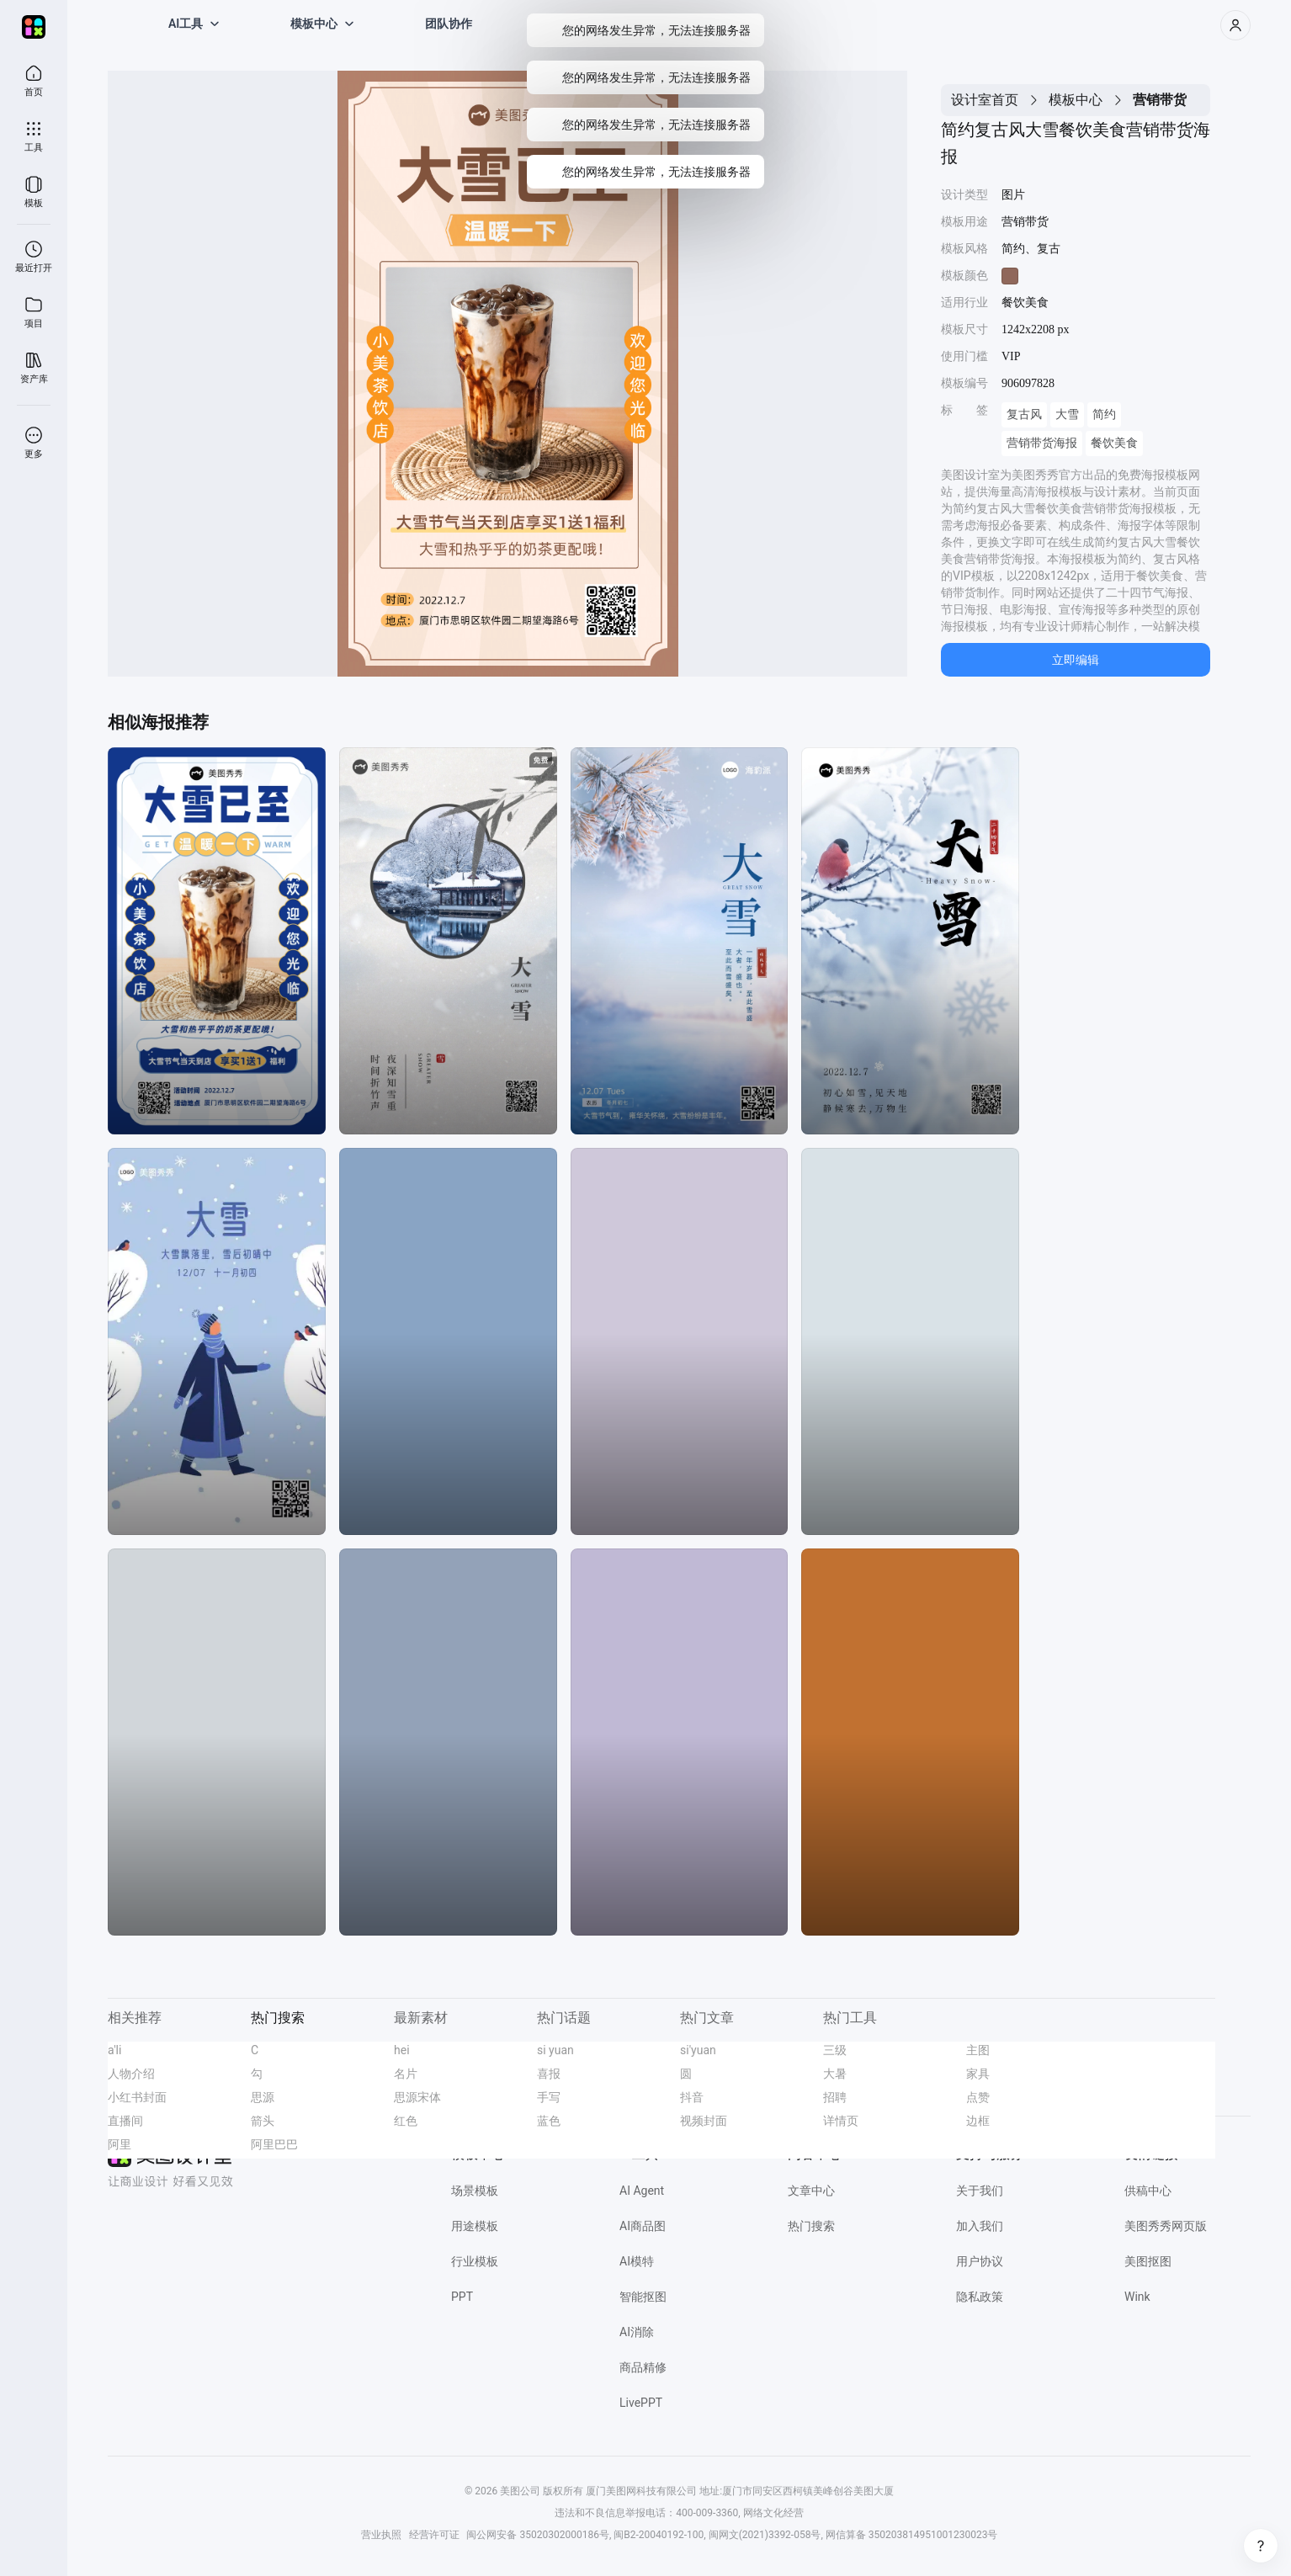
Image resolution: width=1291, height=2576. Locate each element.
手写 (548, 2097)
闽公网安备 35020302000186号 (537, 2535)
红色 (405, 2120)
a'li (114, 2050)
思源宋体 (417, 2097)
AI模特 (636, 2261)
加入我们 (979, 2226)
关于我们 (979, 2190)
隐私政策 (979, 2296)
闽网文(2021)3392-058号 (765, 2535)
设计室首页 (984, 100)
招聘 (835, 2097)
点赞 (978, 2097)
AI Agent (641, 2190)
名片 (405, 2073)
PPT (462, 2296)
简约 (1104, 414)
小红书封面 (137, 2097)
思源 (262, 2097)
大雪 (1067, 414)
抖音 (692, 2097)
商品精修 (643, 2367)
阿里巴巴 (274, 2144)
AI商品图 (642, 2226)
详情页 (840, 2120)
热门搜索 (811, 2226)
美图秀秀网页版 (1165, 2226)
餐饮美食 (1114, 443)
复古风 (1024, 414)
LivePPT (640, 2402)
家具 (978, 2073)
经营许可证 (434, 2535)
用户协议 (979, 2261)
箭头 (262, 2120)
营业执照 (381, 2535)
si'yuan (698, 2050)
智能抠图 (643, 2296)
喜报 (548, 2073)
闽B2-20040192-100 (659, 2535)
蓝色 (548, 2120)
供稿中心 (1147, 2190)
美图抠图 (1147, 2261)
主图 (978, 2050)
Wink (1137, 2296)
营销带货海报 (1042, 443)
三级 (835, 2050)
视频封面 (703, 2120)
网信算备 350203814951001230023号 (912, 2535)
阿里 (119, 2144)
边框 (978, 2120)
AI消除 (636, 2332)
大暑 (835, 2073)
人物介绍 (131, 2073)
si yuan (555, 2050)
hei (402, 2050)
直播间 (125, 2120)
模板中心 (1075, 100)
